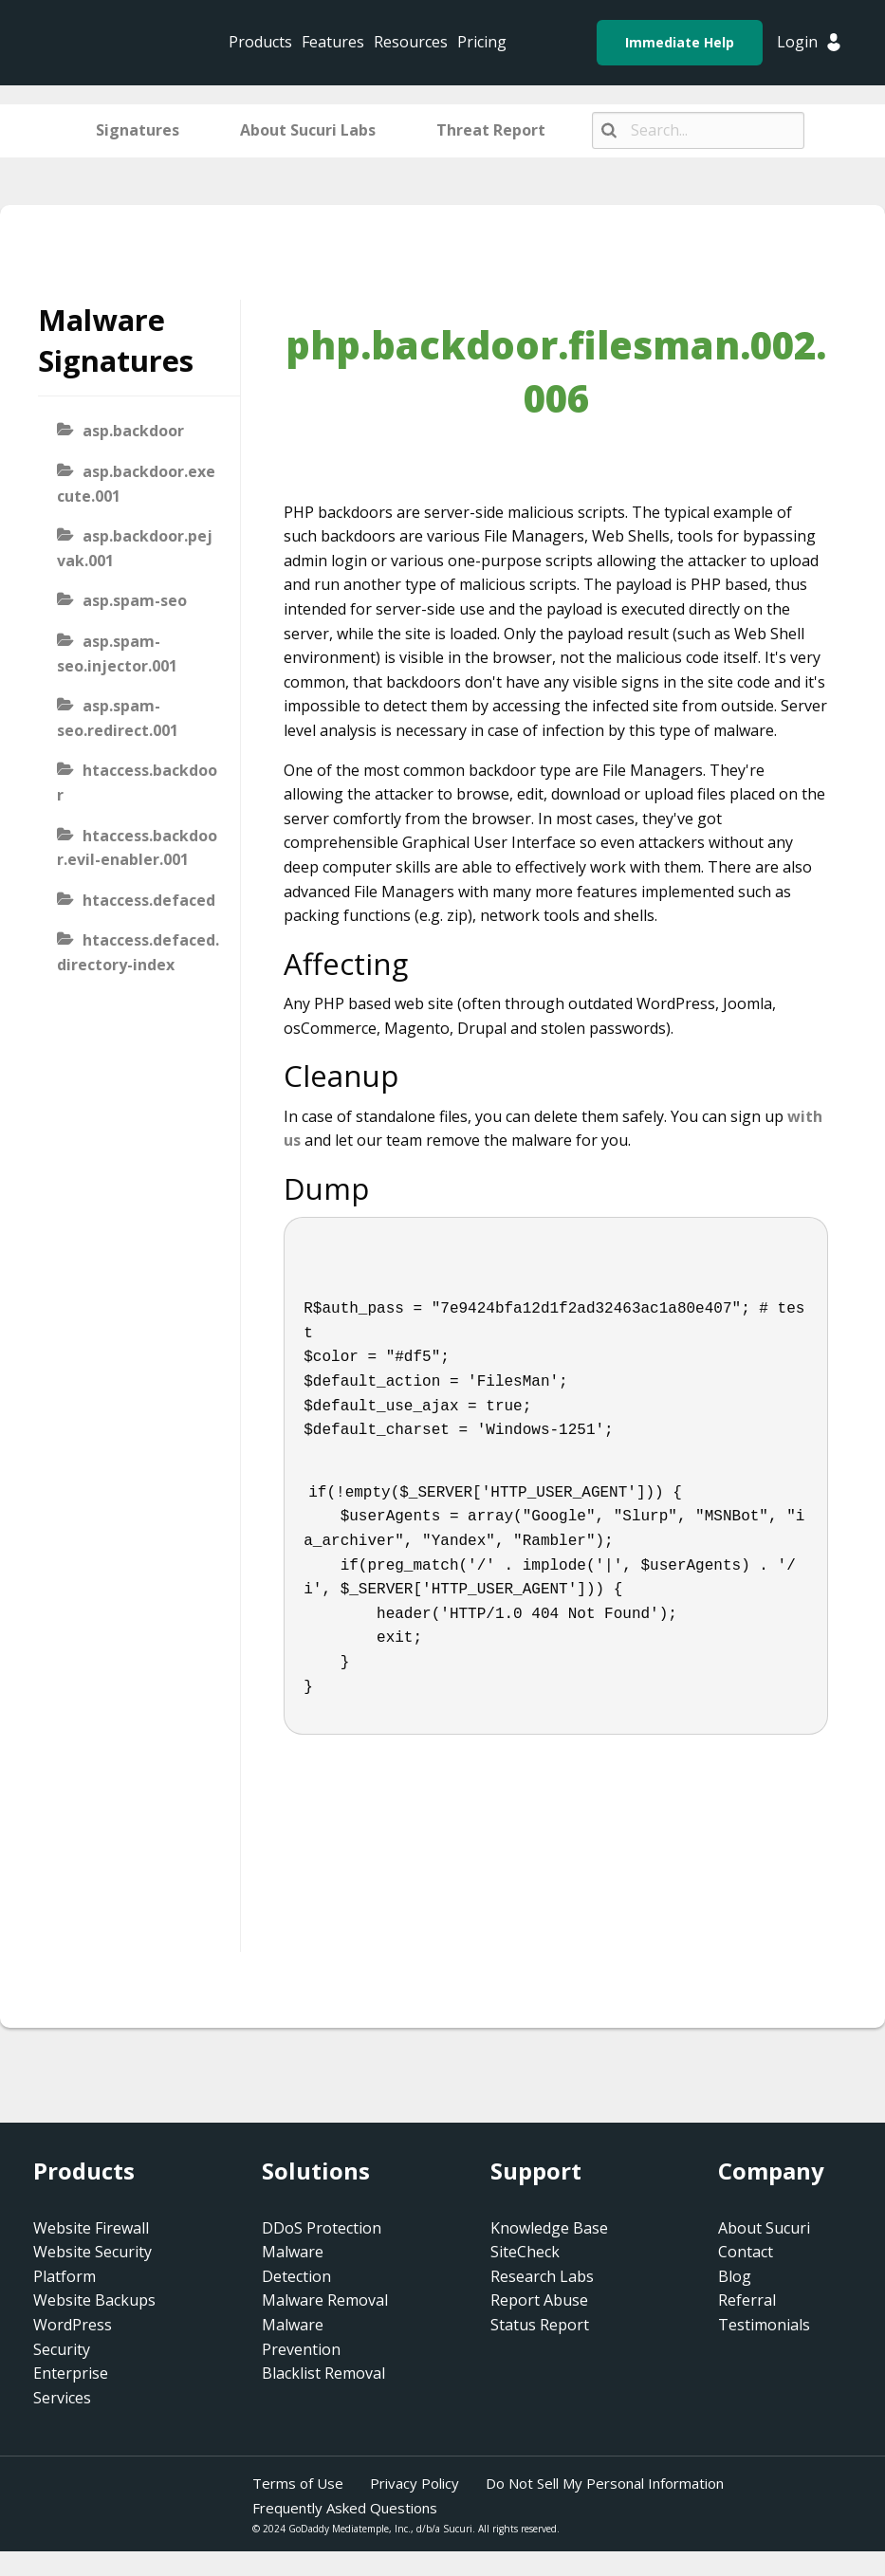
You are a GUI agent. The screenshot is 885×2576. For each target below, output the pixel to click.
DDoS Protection (321, 2227)
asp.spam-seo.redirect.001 (117, 718)
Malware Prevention (301, 2337)
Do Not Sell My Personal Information (605, 2483)
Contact (745, 2251)
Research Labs (542, 2276)
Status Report (539, 2324)
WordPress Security (72, 2337)
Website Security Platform (92, 2264)
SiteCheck (525, 2251)
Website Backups (94, 2300)
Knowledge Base (549, 2227)
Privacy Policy (414, 2483)
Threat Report (490, 130)
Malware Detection (296, 2264)
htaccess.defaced (149, 900)
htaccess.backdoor (137, 782)
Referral (747, 2300)
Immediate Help (679, 42)
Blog (734, 2276)
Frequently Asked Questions (344, 2507)
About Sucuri (764, 2227)
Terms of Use (297, 2483)
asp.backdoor (133, 430)
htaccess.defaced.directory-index (138, 952)
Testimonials (764, 2324)
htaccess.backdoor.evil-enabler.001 (137, 848)
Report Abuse (539, 2300)
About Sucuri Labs (308, 130)
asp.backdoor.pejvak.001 (134, 548)
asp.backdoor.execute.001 (136, 483)
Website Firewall (91, 2227)
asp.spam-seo (135, 600)
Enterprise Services (70, 2385)
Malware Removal (325, 2300)
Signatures (137, 130)
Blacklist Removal (323, 2373)
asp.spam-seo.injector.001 (117, 653)
